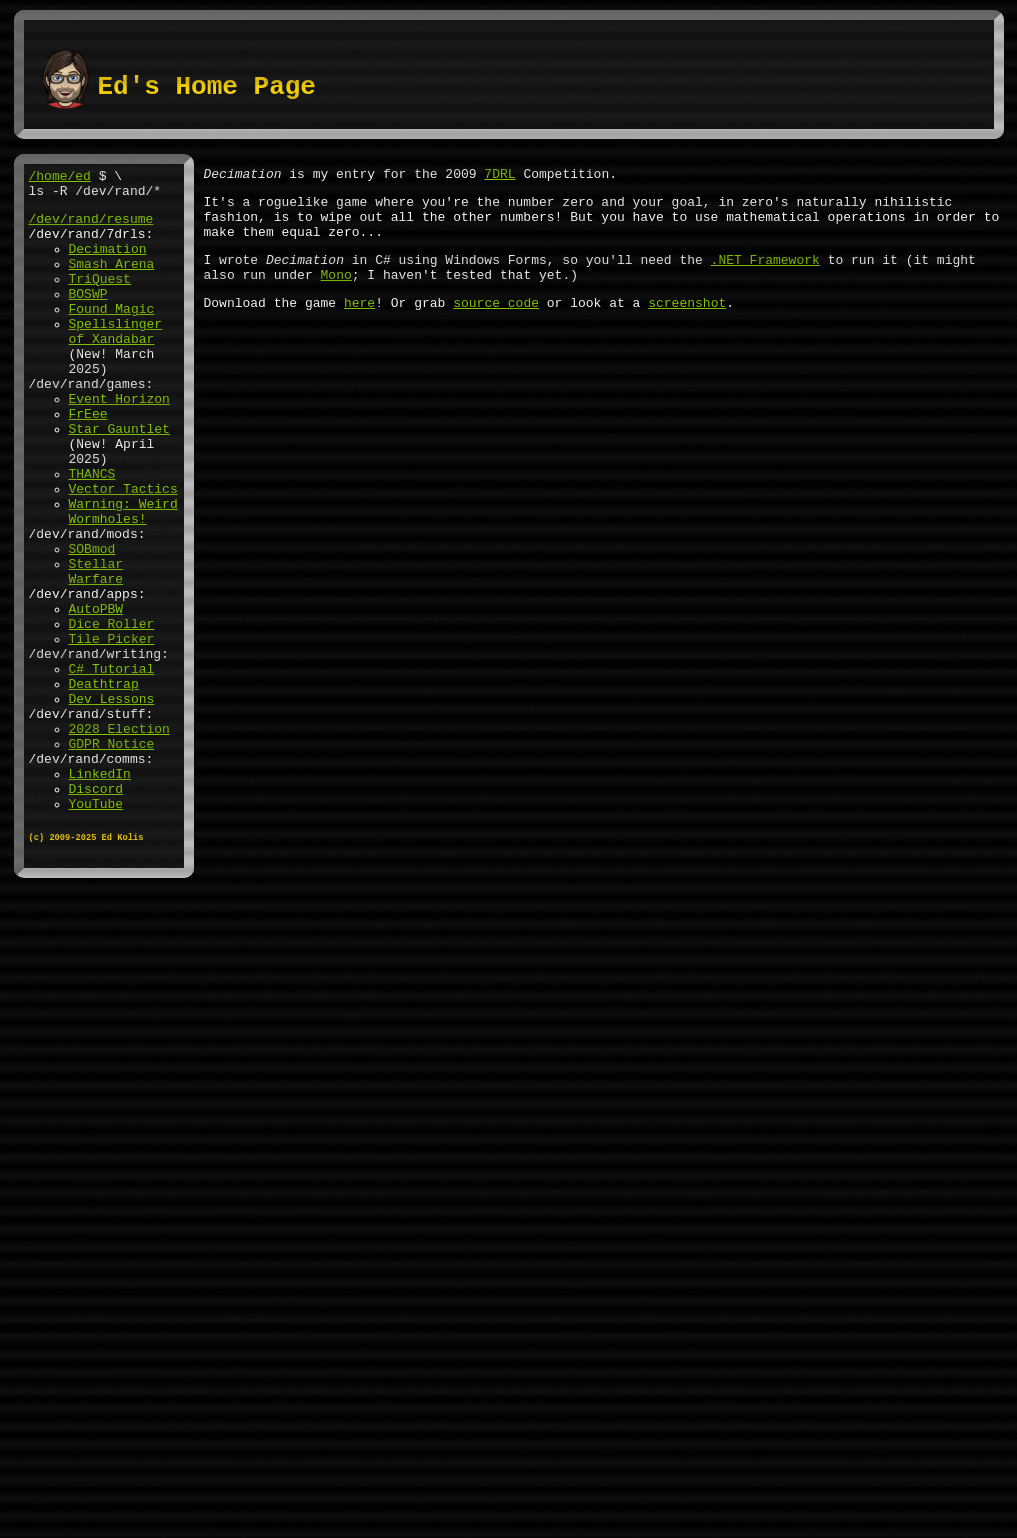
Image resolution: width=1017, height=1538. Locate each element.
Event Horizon (119, 443)
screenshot (687, 323)
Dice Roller (112, 713)
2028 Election (119, 839)
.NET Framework (765, 274)
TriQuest (100, 299)
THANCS (92, 533)
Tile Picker (112, 731)
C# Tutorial (112, 767)
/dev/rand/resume (91, 227)
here (359, 323)
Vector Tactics (123, 551)
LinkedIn (100, 893)
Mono (336, 292)
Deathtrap (104, 785)
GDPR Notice (112, 857)
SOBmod (92, 623)
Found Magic (112, 335)
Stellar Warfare (96, 650)
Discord (96, 911)
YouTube (96, 929)
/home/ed (60, 178)
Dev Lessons (112, 803)
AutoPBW (96, 695)
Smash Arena (112, 281)
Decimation (108, 263)
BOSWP (88, 317)
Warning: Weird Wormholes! (123, 578)
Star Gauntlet (119, 479)
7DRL (499, 176)
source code (496, 323)
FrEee (88, 461)
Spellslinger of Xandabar (116, 362)
